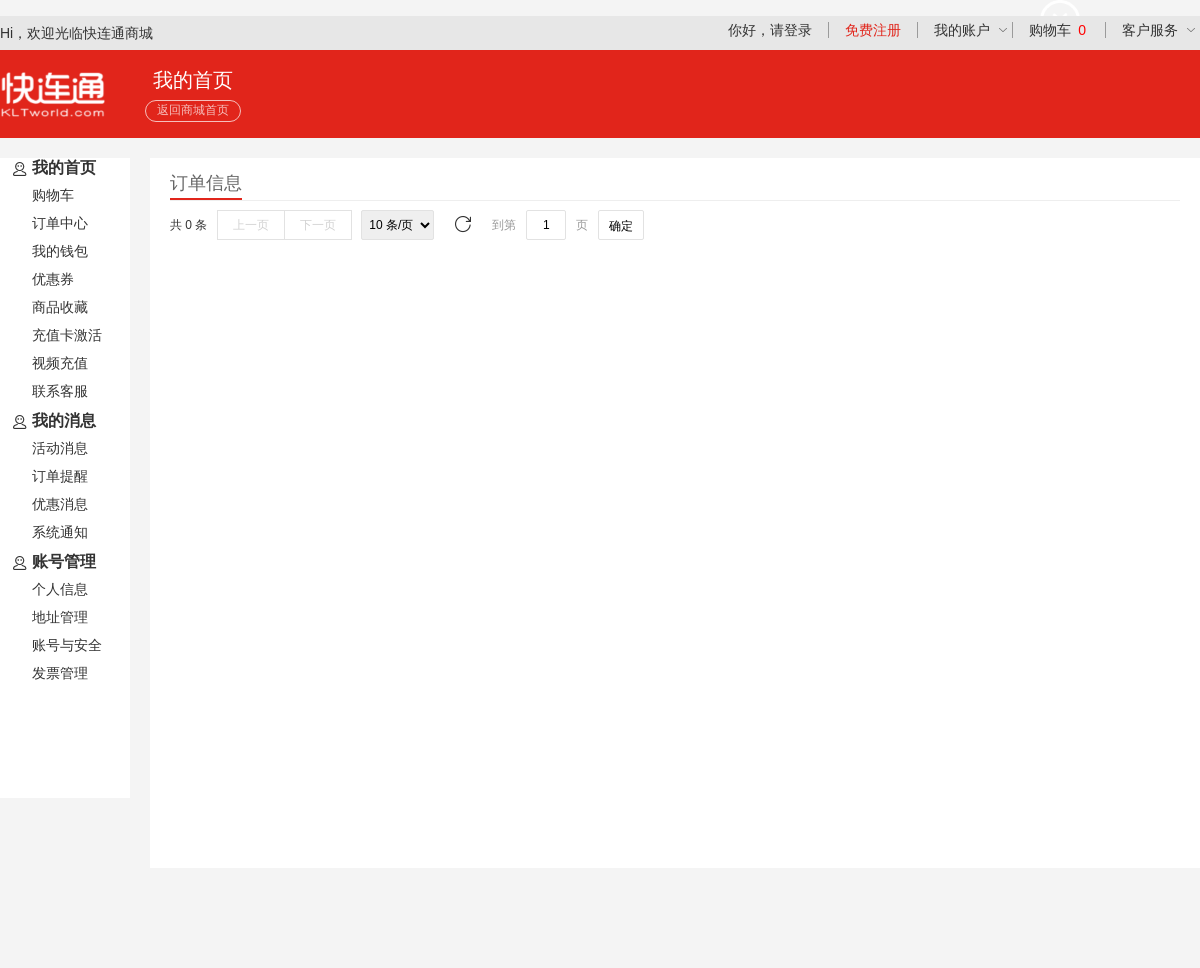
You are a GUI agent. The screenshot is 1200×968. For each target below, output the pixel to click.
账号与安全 (67, 645)
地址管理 (60, 617)
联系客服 (60, 391)
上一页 (251, 225)
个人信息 (60, 589)
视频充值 (60, 363)
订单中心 (60, 223)
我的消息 (53, 422)
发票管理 (60, 673)
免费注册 (873, 30)
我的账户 (962, 30)
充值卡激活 (67, 335)
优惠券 (53, 279)
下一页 (318, 225)
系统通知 (60, 532)
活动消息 (60, 448)
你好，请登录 (770, 30)
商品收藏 (60, 307)
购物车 (1057, 30)
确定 (621, 226)
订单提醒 (60, 476)
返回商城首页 (193, 110)
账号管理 (53, 563)
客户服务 (1150, 30)
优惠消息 (60, 504)
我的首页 (53, 169)
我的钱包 (60, 251)
